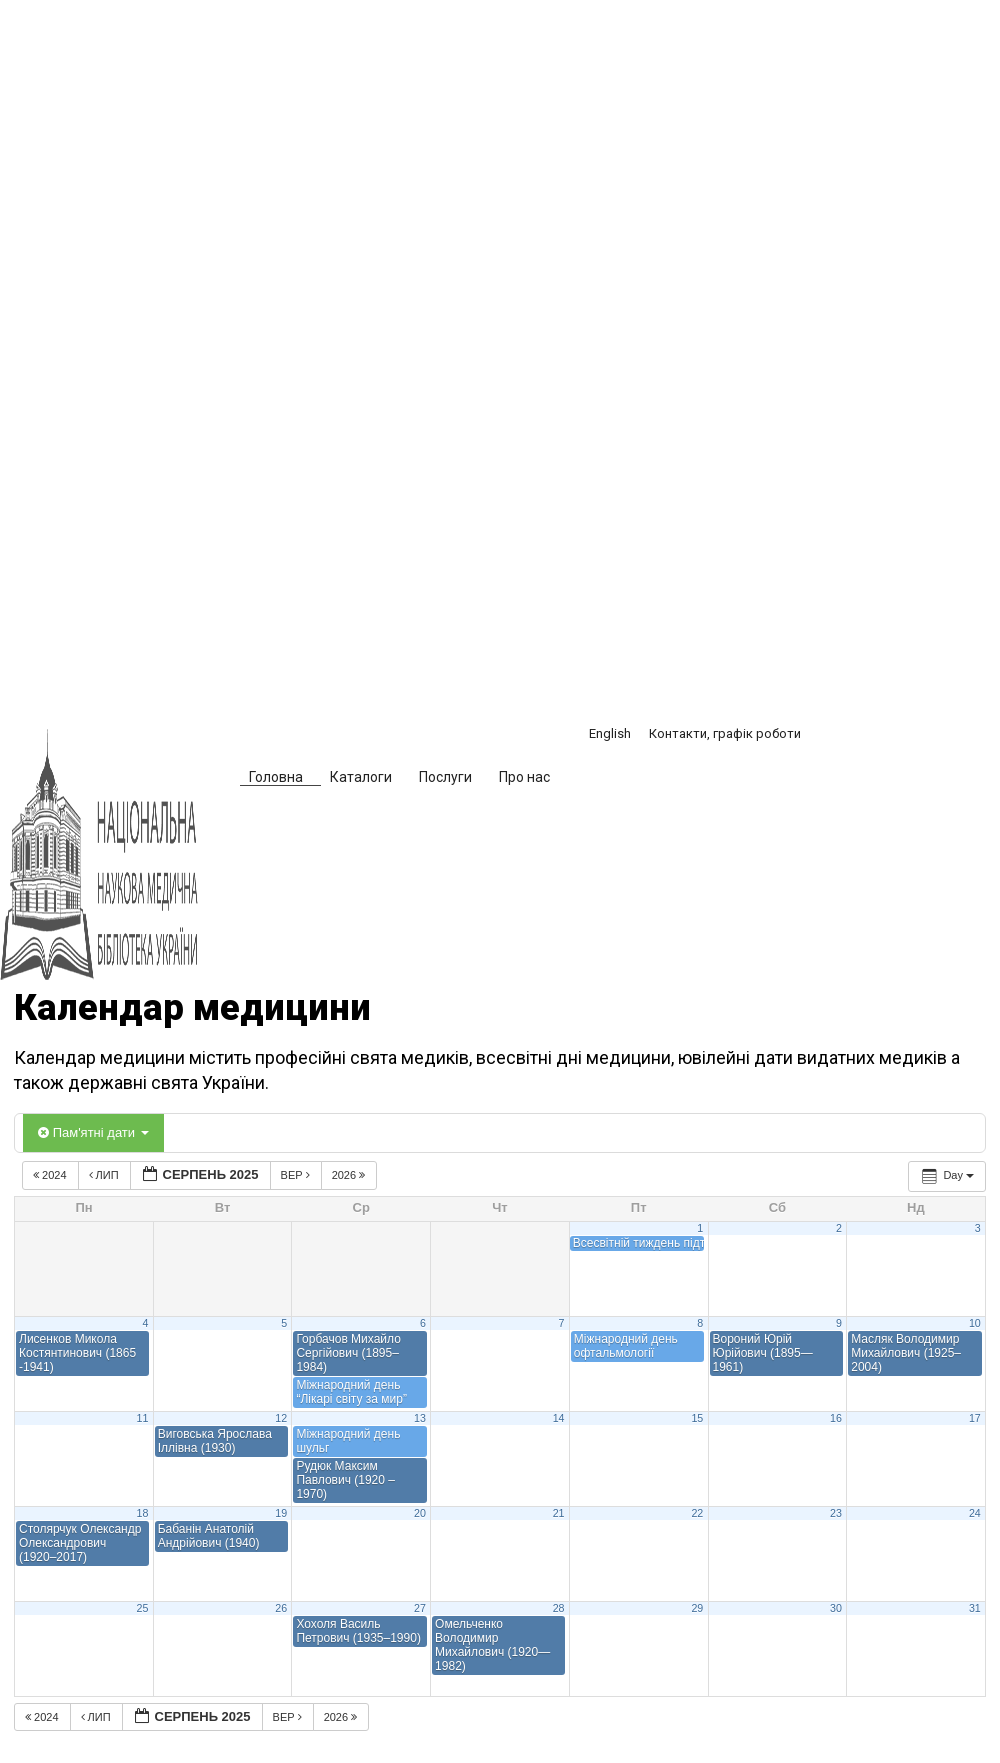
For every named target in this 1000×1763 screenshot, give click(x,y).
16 (836, 1418)
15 (697, 1418)
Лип (105, 1175)
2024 (51, 1175)
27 (420, 1608)
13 (420, 1418)
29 (697, 1608)
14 (559, 1418)
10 (975, 1323)
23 (836, 1513)
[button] (598, 780)
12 (281, 1418)
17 (975, 1418)
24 (975, 1513)
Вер (297, 1175)
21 (559, 1513)
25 (143, 1608)
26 (281, 1608)
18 (143, 1513)
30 (836, 1608)
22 (697, 1513)
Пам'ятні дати (93, 1132)
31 (975, 1608)
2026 (350, 1175)
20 (420, 1513)
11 (143, 1418)
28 (559, 1608)
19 (281, 1513)
